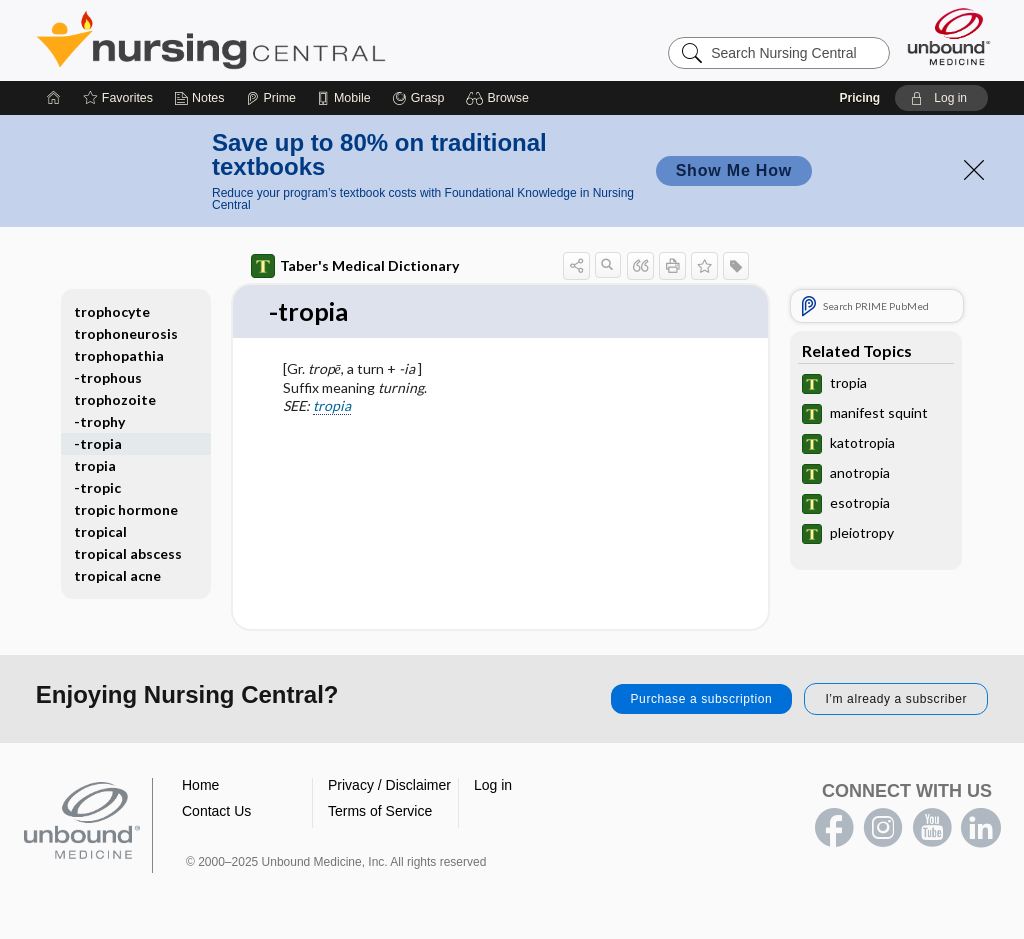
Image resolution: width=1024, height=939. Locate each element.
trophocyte (112, 311)
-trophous (108, 377)
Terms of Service (380, 812)
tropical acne (117, 575)
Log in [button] (493, 786)
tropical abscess (128, 553)
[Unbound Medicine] (949, 36)
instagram (883, 829)
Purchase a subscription (702, 700)
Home (200, 786)
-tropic (97, 487)
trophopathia (119, 355)
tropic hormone (126, 509)
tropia (332, 405)
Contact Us (216, 812)
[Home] (54, 98)
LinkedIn (981, 829)
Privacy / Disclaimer (389, 786)
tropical (100, 531)
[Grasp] (418, 98)
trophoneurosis (126, 333)
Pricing (859, 98)
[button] (500, 98)
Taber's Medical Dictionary (355, 266)
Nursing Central (286, 40)
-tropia (98, 443)
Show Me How (734, 170)
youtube (932, 829)
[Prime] (271, 98)
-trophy (99, 421)
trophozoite (115, 399)
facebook (834, 829)
